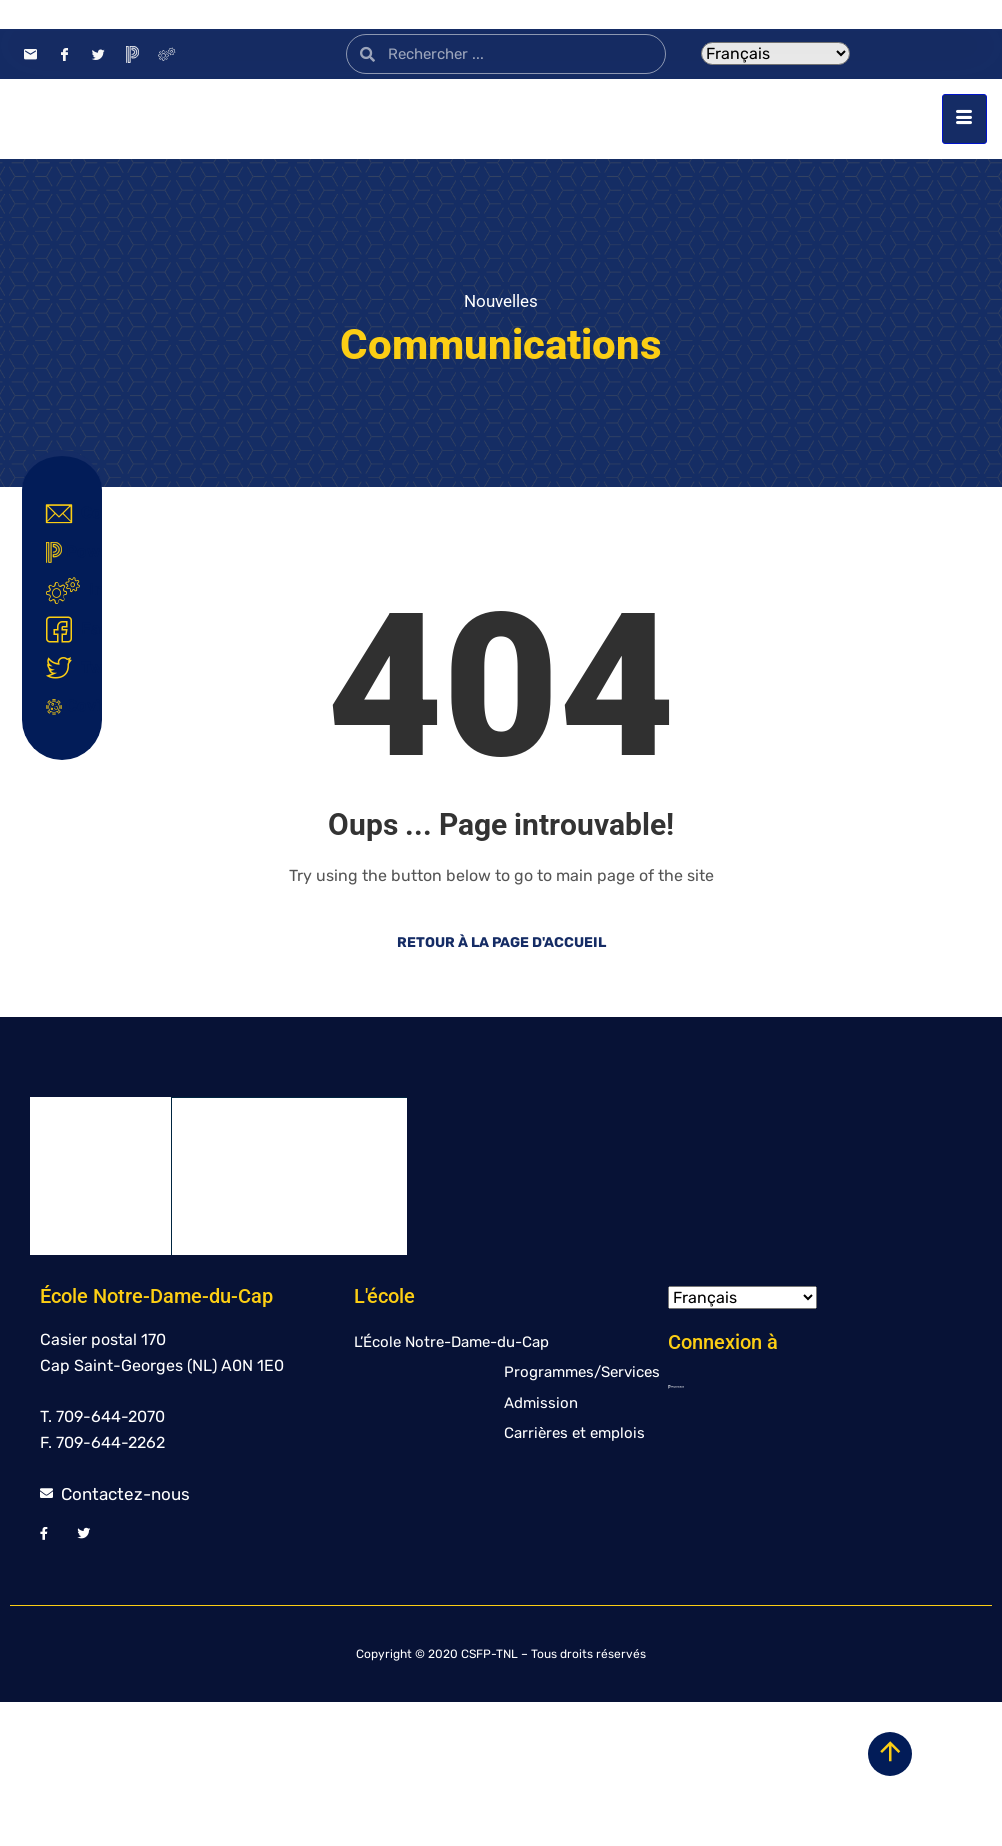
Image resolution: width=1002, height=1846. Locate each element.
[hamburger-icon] (964, 191)
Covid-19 (66, 705)
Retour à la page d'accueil (501, 1086)
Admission (541, 1547)
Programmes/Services (582, 1516)
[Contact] (30, 54)
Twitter (66, 668)
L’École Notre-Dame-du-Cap (451, 1486)
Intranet (66, 591)
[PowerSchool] (132, 54)
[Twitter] (98, 54)
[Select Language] (775, 53)
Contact (66, 514)
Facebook (66, 630)
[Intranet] (166, 54)
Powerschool (66, 552)
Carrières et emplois (574, 1577)
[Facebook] (64, 54)
